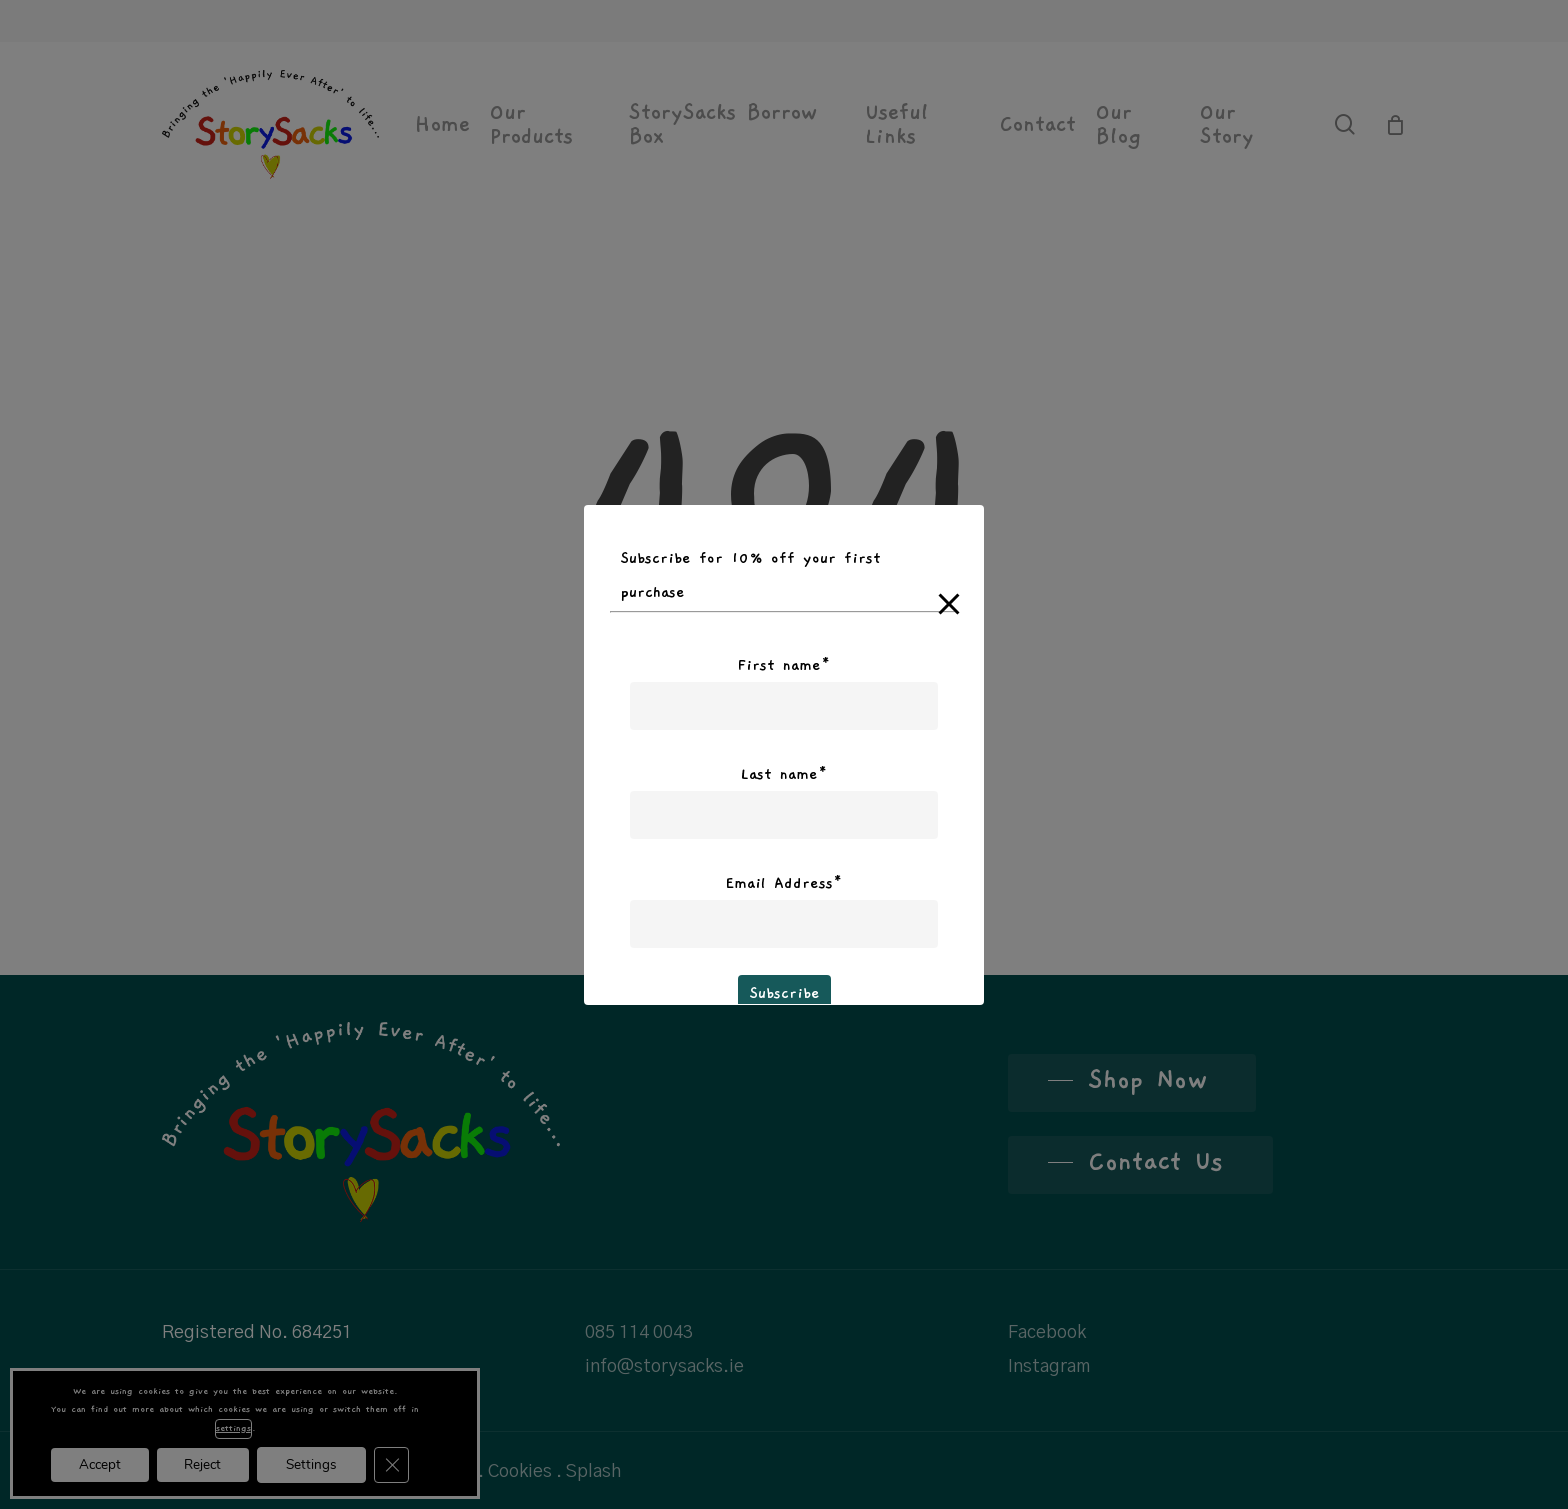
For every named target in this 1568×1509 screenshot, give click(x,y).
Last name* (784, 774)
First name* (784, 665)
